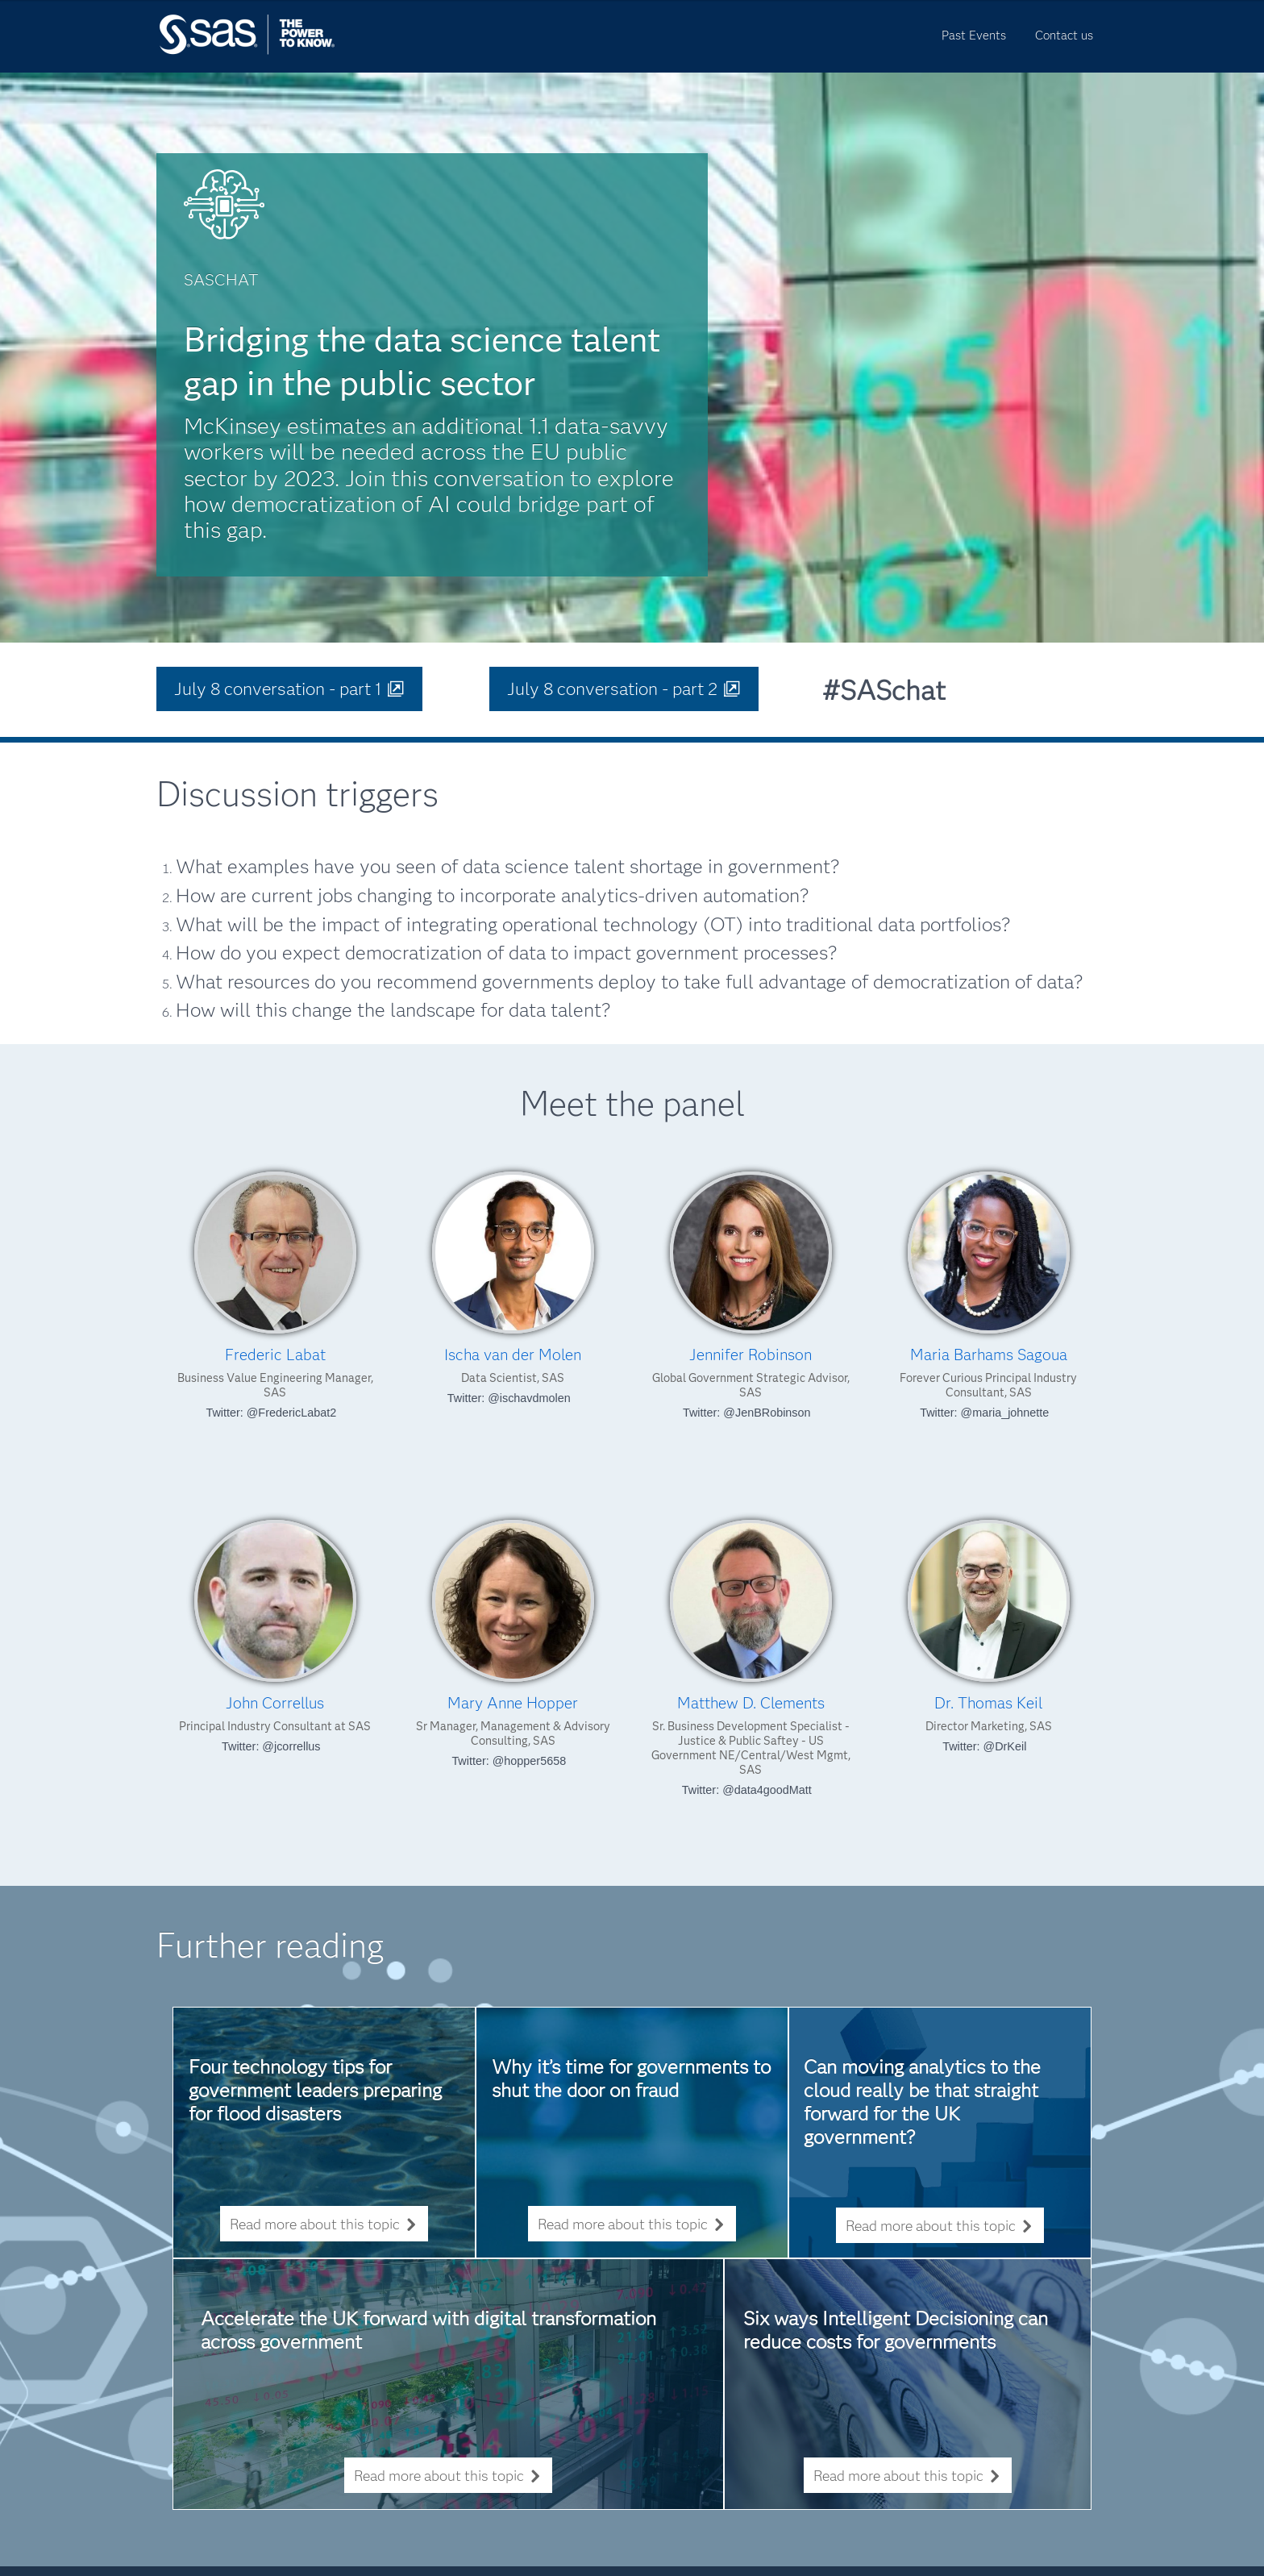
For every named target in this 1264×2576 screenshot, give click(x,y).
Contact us (1064, 35)
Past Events (974, 35)
